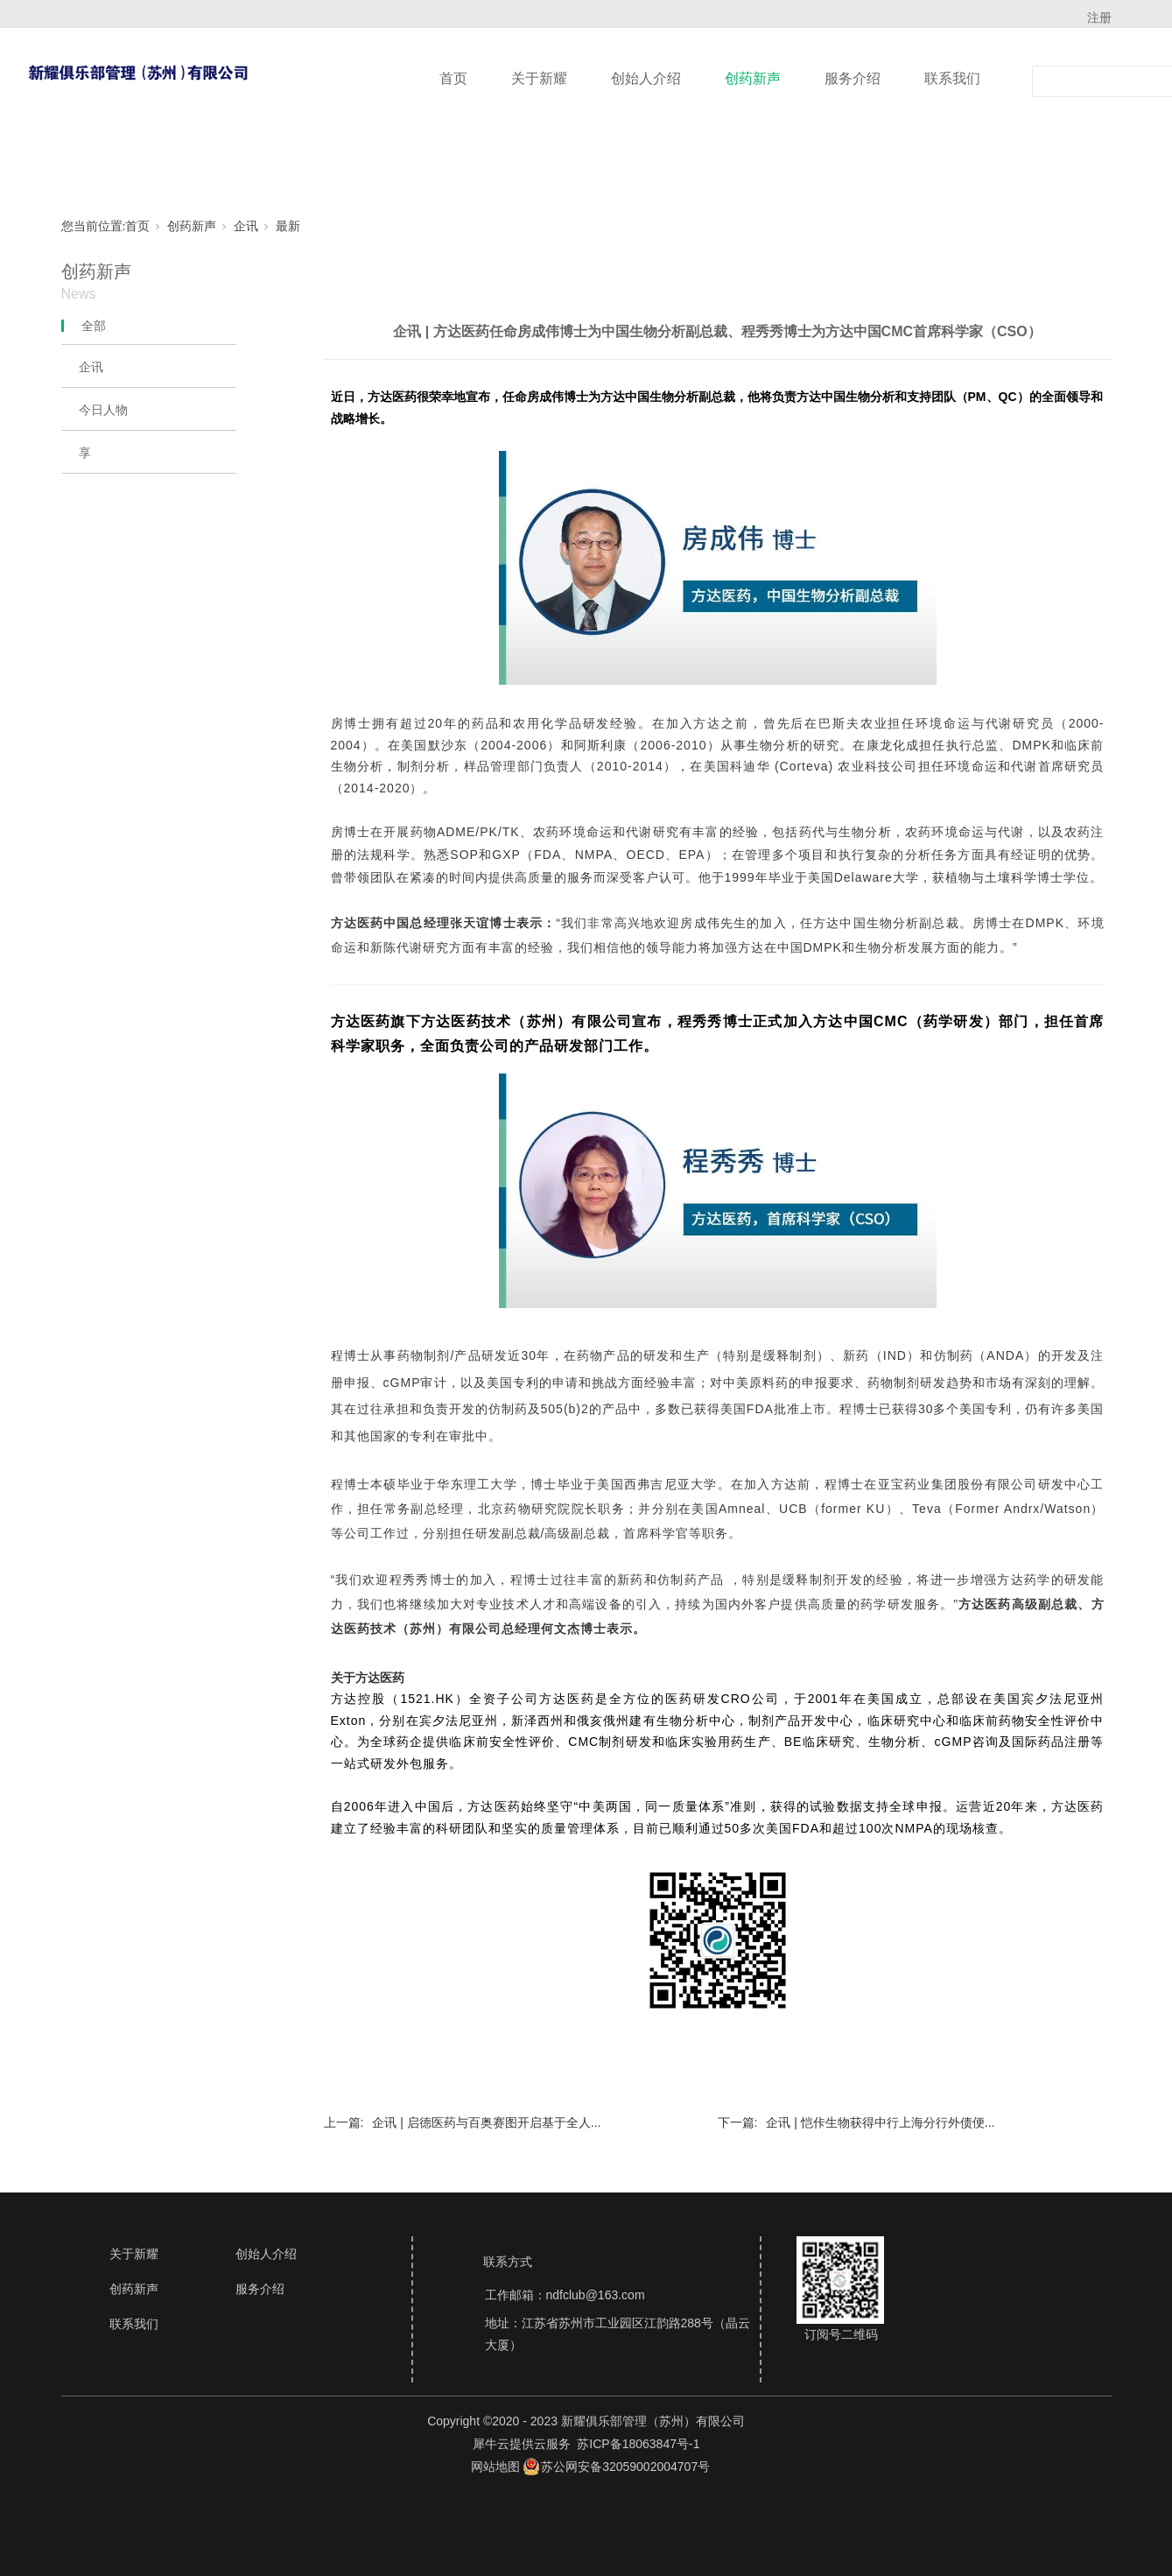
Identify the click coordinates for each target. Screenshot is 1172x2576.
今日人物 (103, 410)
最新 (288, 226)
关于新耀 (539, 78)
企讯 (246, 226)
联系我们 (952, 78)
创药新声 (753, 78)
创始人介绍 (646, 78)
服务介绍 (853, 78)
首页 (453, 78)
